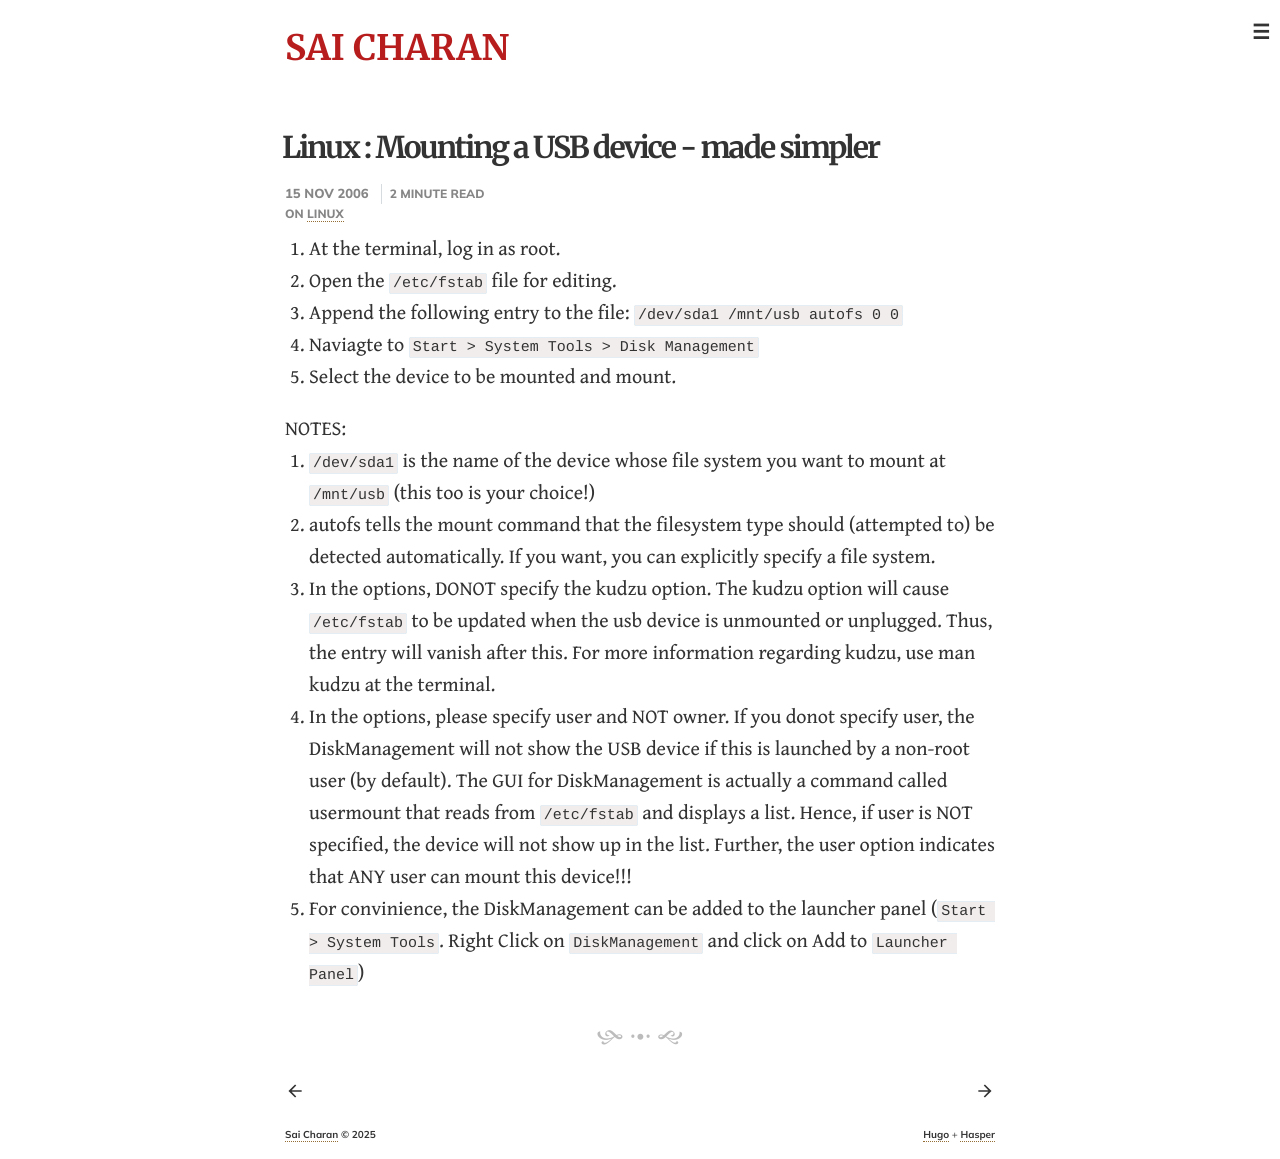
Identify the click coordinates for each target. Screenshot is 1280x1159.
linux (325, 213)
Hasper (977, 1134)
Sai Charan (397, 48)
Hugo (936, 1134)
